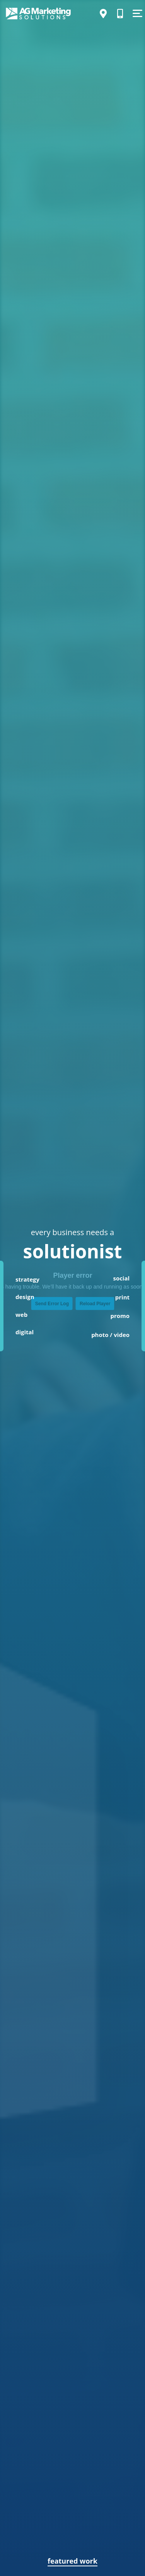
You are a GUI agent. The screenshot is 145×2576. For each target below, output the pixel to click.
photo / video (110, 1335)
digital (24, 1332)
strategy (27, 1279)
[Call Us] (120, 13)
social (121, 1278)
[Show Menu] (137, 13)
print (122, 1297)
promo (120, 1316)
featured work (72, 2561)
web (21, 1314)
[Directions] (103, 13)
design (24, 1297)
